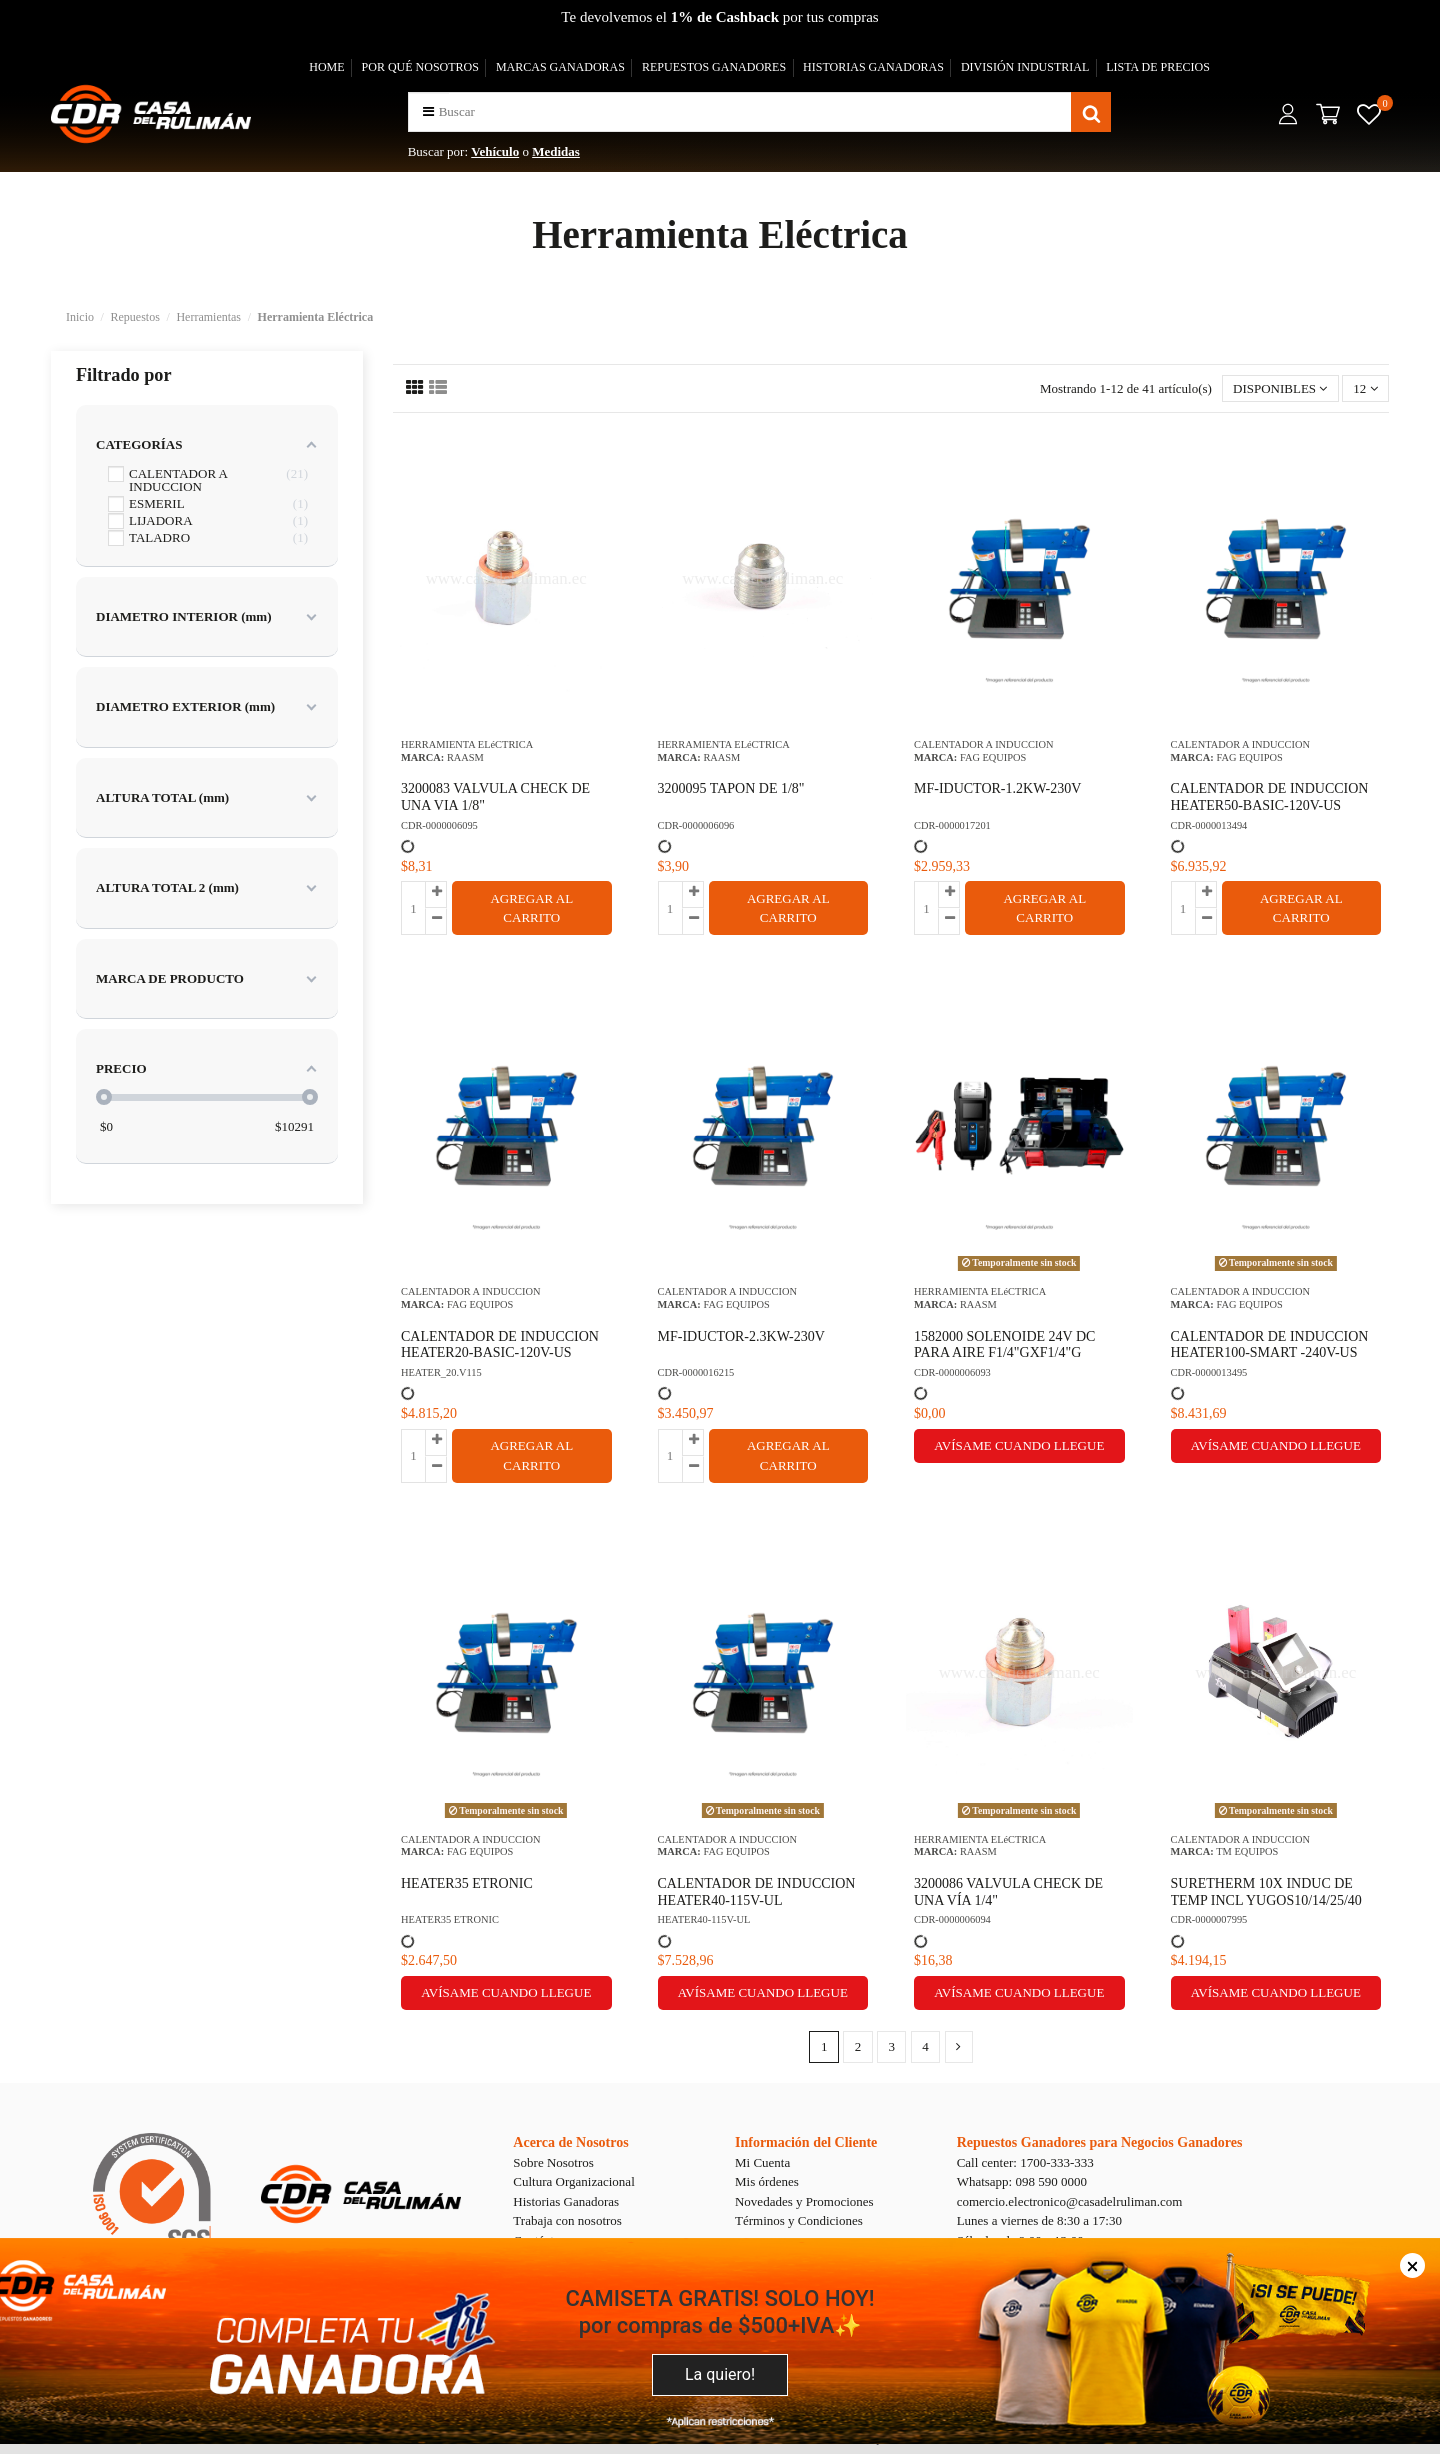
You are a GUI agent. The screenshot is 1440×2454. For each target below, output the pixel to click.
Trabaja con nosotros (567, 2220)
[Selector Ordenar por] (1280, 388)
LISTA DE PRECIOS (1158, 67)
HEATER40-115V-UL (704, 1919)
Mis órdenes (767, 2181)
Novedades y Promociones (804, 2201)
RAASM (465, 757)
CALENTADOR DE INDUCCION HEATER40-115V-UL (757, 1892)
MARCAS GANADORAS (560, 67)
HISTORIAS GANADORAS (873, 67)
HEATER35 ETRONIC (467, 1883)
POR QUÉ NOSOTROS (420, 67)
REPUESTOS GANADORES (714, 67)
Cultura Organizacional (573, 2181)
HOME (326, 67)
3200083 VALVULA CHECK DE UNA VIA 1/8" (495, 797)
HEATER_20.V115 (441, 1372)
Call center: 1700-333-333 (1025, 2162)
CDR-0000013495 (1209, 1372)
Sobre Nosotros (553, 2162)
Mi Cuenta (762, 2162)
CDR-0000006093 (952, 1372)
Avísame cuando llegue (1019, 1445)
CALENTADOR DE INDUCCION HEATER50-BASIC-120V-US (1270, 797)
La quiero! (720, 2374)
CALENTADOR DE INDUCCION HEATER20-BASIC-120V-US (500, 1345)
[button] (428, 111)
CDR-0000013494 (1209, 825)
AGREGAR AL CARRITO (531, 908)
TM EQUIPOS (1247, 1851)
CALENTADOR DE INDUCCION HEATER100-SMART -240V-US (1270, 1345)
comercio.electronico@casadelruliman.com (1070, 2201)
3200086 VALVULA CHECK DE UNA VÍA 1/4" (1008, 1892)
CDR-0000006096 (696, 825)
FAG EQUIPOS (993, 757)
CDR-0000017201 (952, 825)
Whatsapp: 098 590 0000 (1022, 2181)
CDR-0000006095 (439, 825)
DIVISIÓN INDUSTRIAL (1025, 67)
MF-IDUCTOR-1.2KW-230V (997, 788)
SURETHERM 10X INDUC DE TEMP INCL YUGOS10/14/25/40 (1266, 1892)
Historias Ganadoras (566, 2201)
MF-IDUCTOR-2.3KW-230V (741, 1336)
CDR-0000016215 (696, 1372)
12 (1365, 388)
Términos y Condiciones (799, 2220)
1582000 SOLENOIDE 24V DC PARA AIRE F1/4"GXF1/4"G (1004, 1345)
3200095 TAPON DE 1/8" (731, 788)
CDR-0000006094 (952, 1919)
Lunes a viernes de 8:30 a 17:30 (1039, 2220)
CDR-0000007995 (1209, 1919)
